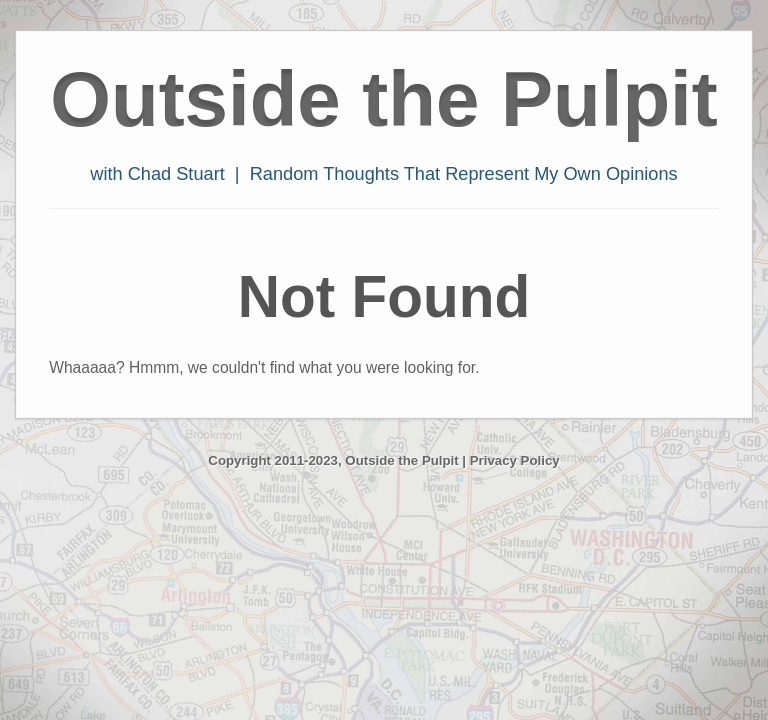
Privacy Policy (515, 460)
